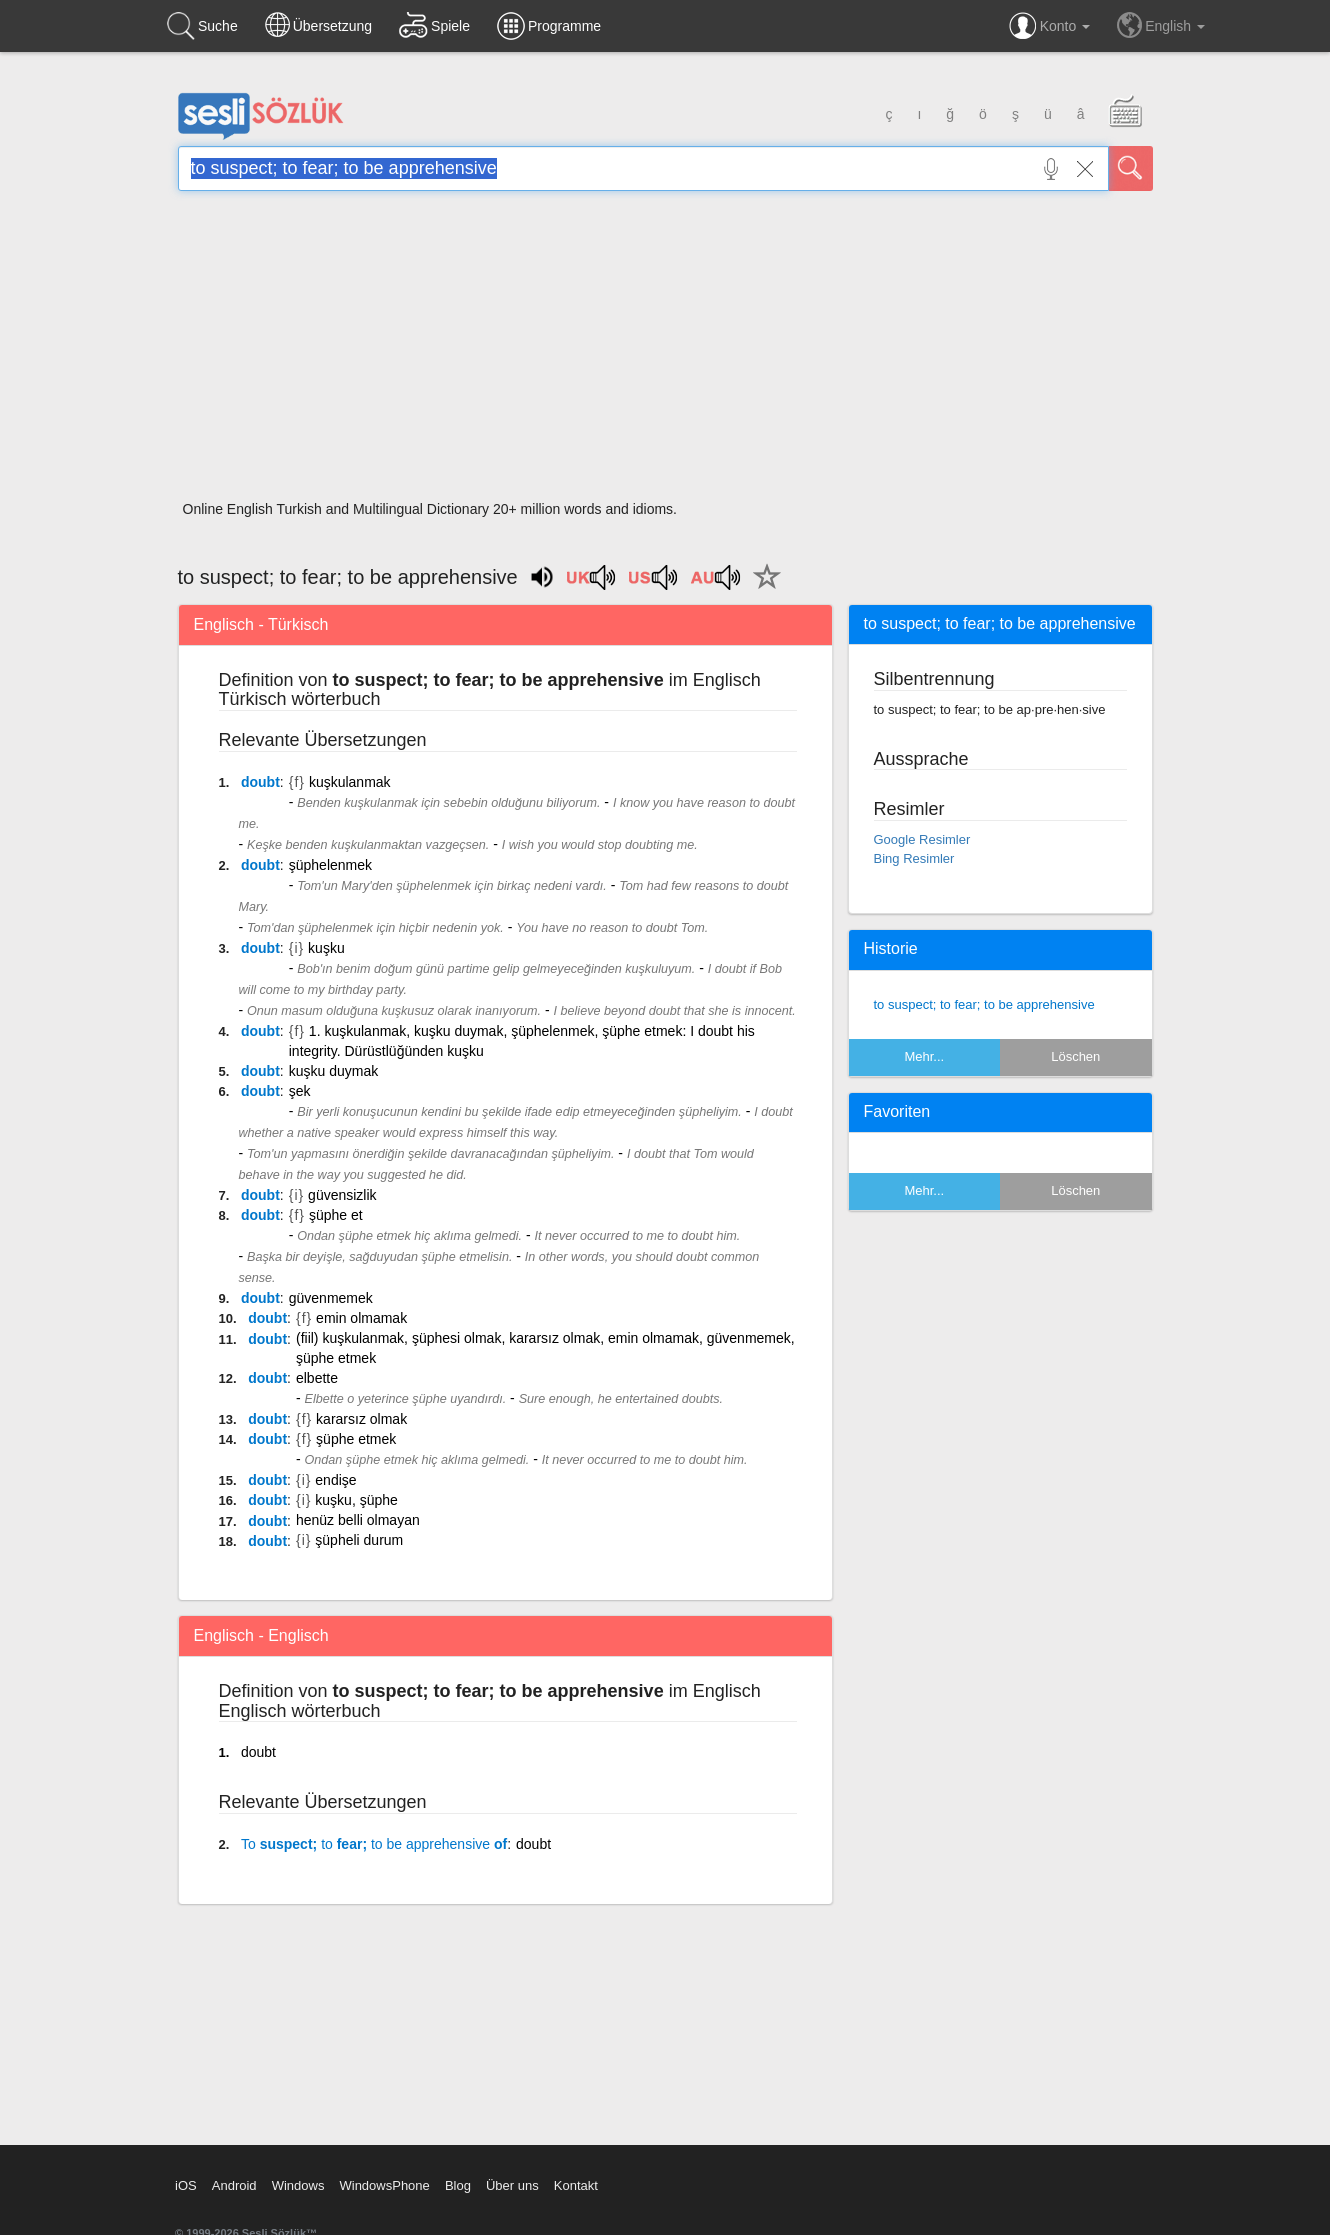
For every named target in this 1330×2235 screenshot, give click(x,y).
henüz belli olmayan (358, 1520)
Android (234, 2185)
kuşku (326, 948)
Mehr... (924, 1056)
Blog (458, 2185)
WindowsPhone (384, 2185)
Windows (298, 2185)
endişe (335, 1480)
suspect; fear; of (374, 1844)
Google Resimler (922, 839)
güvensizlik (342, 1195)
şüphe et (336, 1215)
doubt (260, 782)
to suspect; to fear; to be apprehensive (984, 1004)
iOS (186, 2185)
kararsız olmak (361, 1419)
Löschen (1075, 1056)
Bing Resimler (914, 858)
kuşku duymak (333, 1071)
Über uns (512, 2185)
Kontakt (576, 2185)
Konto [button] (1049, 26)
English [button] (1161, 25)
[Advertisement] (665, 352)
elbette (317, 1378)
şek (300, 1091)
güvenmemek (331, 1298)
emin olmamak (361, 1318)
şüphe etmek (356, 1439)
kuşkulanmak (350, 782)
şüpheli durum (359, 1540)
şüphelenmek (330, 865)
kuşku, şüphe (356, 1500)
